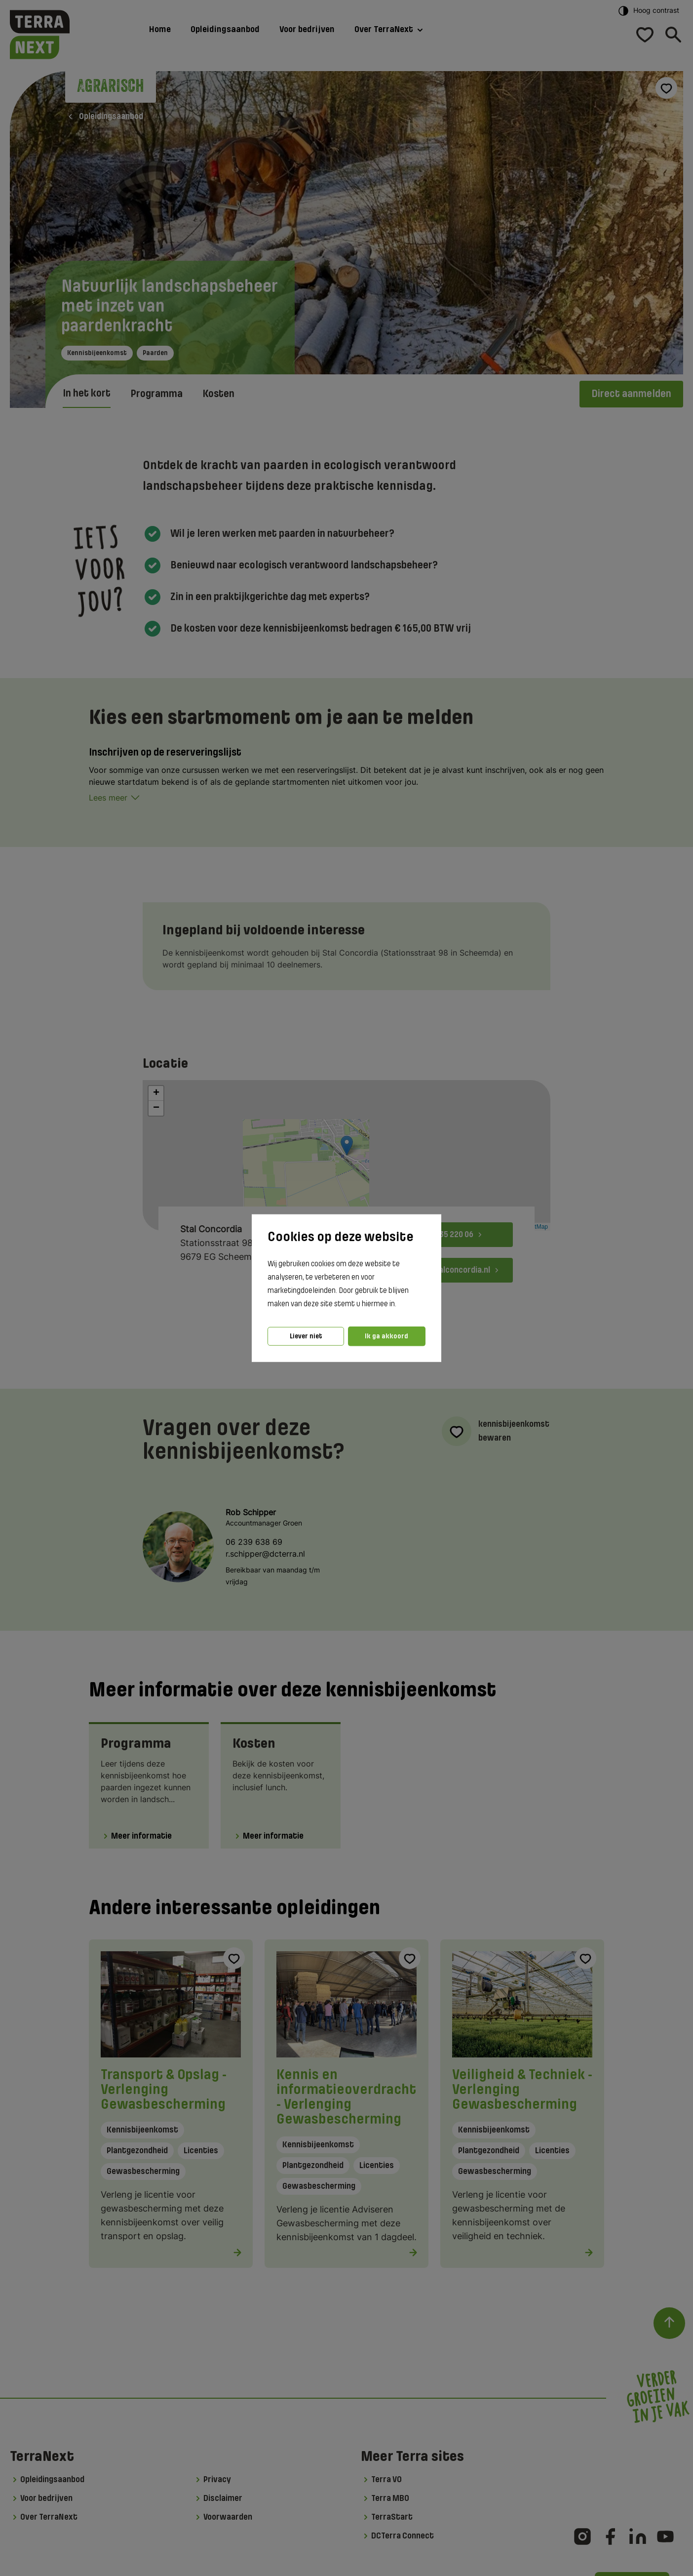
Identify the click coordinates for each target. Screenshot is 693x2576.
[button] (399, 1304)
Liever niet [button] (306, 1336)
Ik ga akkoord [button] (386, 1336)
